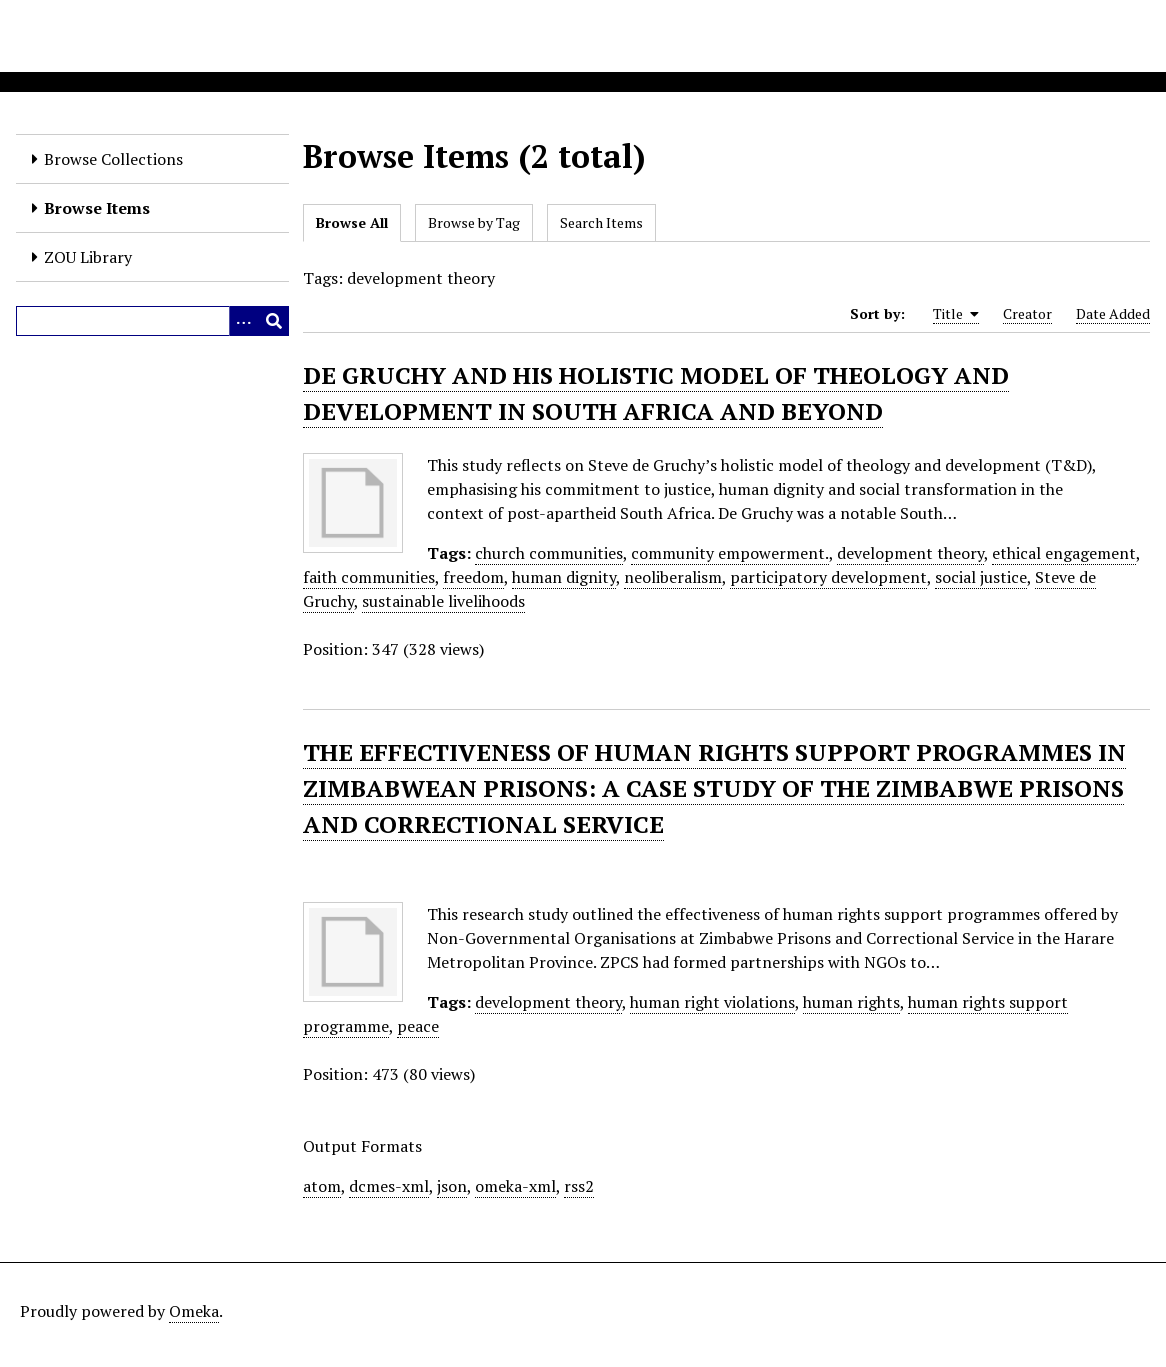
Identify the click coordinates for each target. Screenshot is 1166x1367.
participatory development (828, 577)
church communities (549, 553)
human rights (851, 1002)
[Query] (152, 321)
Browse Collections (113, 159)
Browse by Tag (474, 222)
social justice (981, 577)
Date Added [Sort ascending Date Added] (1113, 313)
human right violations (712, 1002)
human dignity (564, 577)
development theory (910, 553)
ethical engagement (1064, 553)
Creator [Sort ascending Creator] (1027, 313)
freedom (473, 577)
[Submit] (274, 321)
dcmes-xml (389, 1186)
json (452, 1186)
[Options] (244, 321)
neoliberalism (673, 577)
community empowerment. (730, 553)
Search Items (601, 222)
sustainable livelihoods (443, 601)
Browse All (352, 222)
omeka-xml (515, 1186)
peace (418, 1026)
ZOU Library (88, 257)
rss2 (579, 1186)
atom (322, 1186)
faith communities (369, 577)
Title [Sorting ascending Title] (956, 314)
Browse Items (97, 208)
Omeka (194, 1311)
